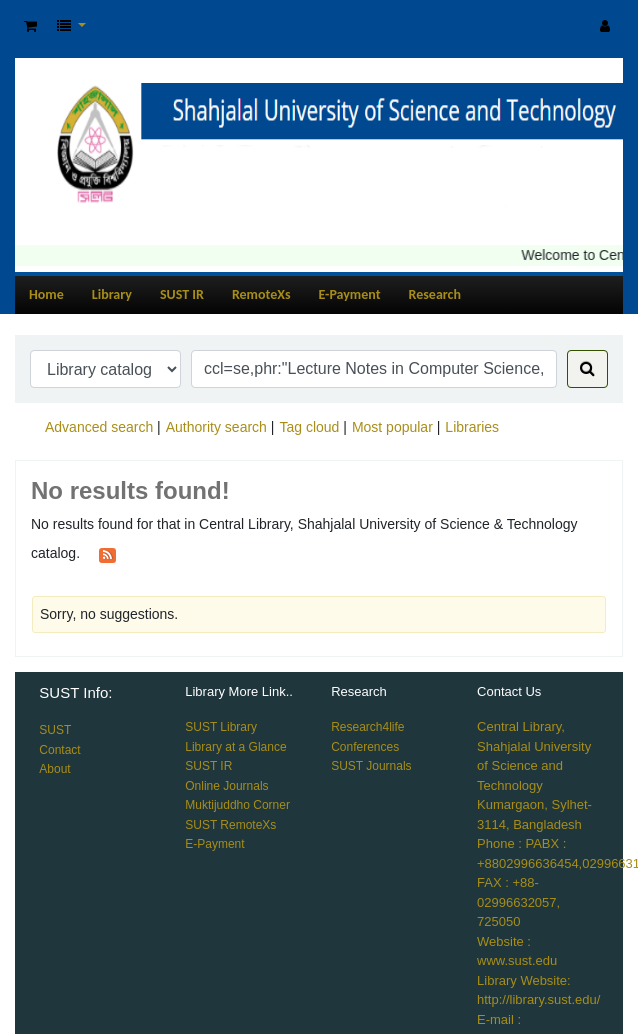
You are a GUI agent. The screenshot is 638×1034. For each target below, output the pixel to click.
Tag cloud (309, 427)
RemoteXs (261, 294)
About (54, 769)
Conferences (365, 747)
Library (112, 294)
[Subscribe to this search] (107, 554)
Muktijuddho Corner (237, 805)
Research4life (367, 727)
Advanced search (99, 427)
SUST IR (182, 294)
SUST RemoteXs (230, 825)
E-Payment (350, 294)
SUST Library (221, 727)
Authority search (216, 427)
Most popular (392, 427)
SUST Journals (371, 766)
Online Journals (226, 786)
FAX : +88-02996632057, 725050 (518, 902)
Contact (59, 750)
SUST (55, 730)
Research (435, 294)
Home (46, 294)
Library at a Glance (235, 747)
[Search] (587, 369)
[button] (30, 26)
